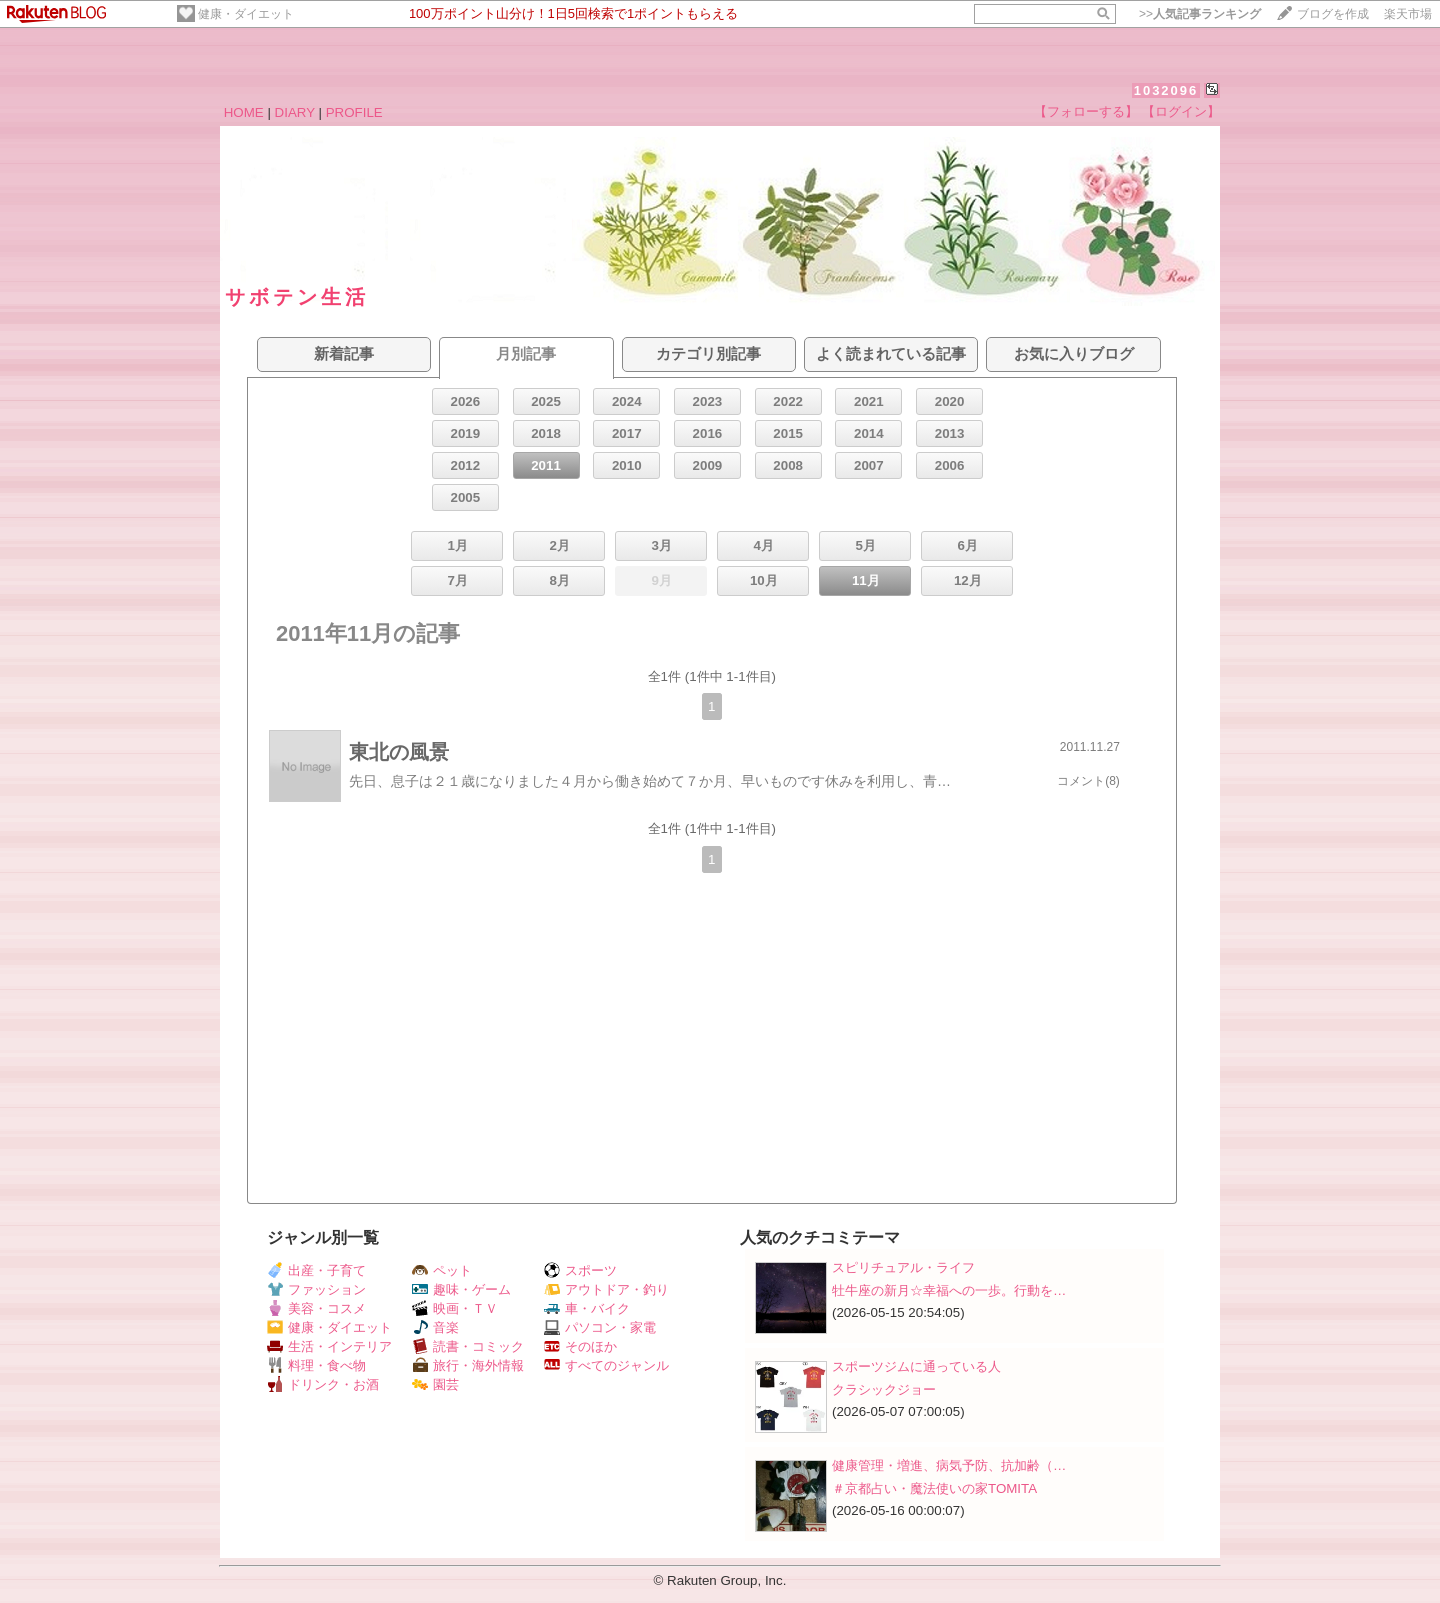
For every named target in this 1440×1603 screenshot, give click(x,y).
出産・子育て (316, 1270)
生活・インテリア (329, 1346)
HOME (244, 112)
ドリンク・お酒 (323, 1384)
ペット (442, 1270)
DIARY (295, 112)
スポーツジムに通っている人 (916, 1366)
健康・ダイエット (246, 14)
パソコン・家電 (600, 1327)
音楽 (435, 1327)
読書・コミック (468, 1346)
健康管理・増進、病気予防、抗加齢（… (949, 1465)
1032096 (1166, 90)
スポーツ (580, 1270)
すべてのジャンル (606, 1365)
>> (1200, 14)
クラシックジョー (884, 1389)
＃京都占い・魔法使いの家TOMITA (934, 1488)
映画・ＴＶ (455, 1308)
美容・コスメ (316, 1308)
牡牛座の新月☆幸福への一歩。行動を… (949, 1290)
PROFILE (354, 112)
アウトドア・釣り (606, 1289)
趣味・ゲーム (461, 1289)
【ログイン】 (1181, 111)
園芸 (435, 1384)
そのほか (580, 1346)
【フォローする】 (1086, 111)
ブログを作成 (1333, 14)
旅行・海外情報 (468, 1365)
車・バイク (587, 1308)
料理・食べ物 (316, 1365)
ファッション (316, 1289)
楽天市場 (1408, 14)
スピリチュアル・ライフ (903, 1267)
